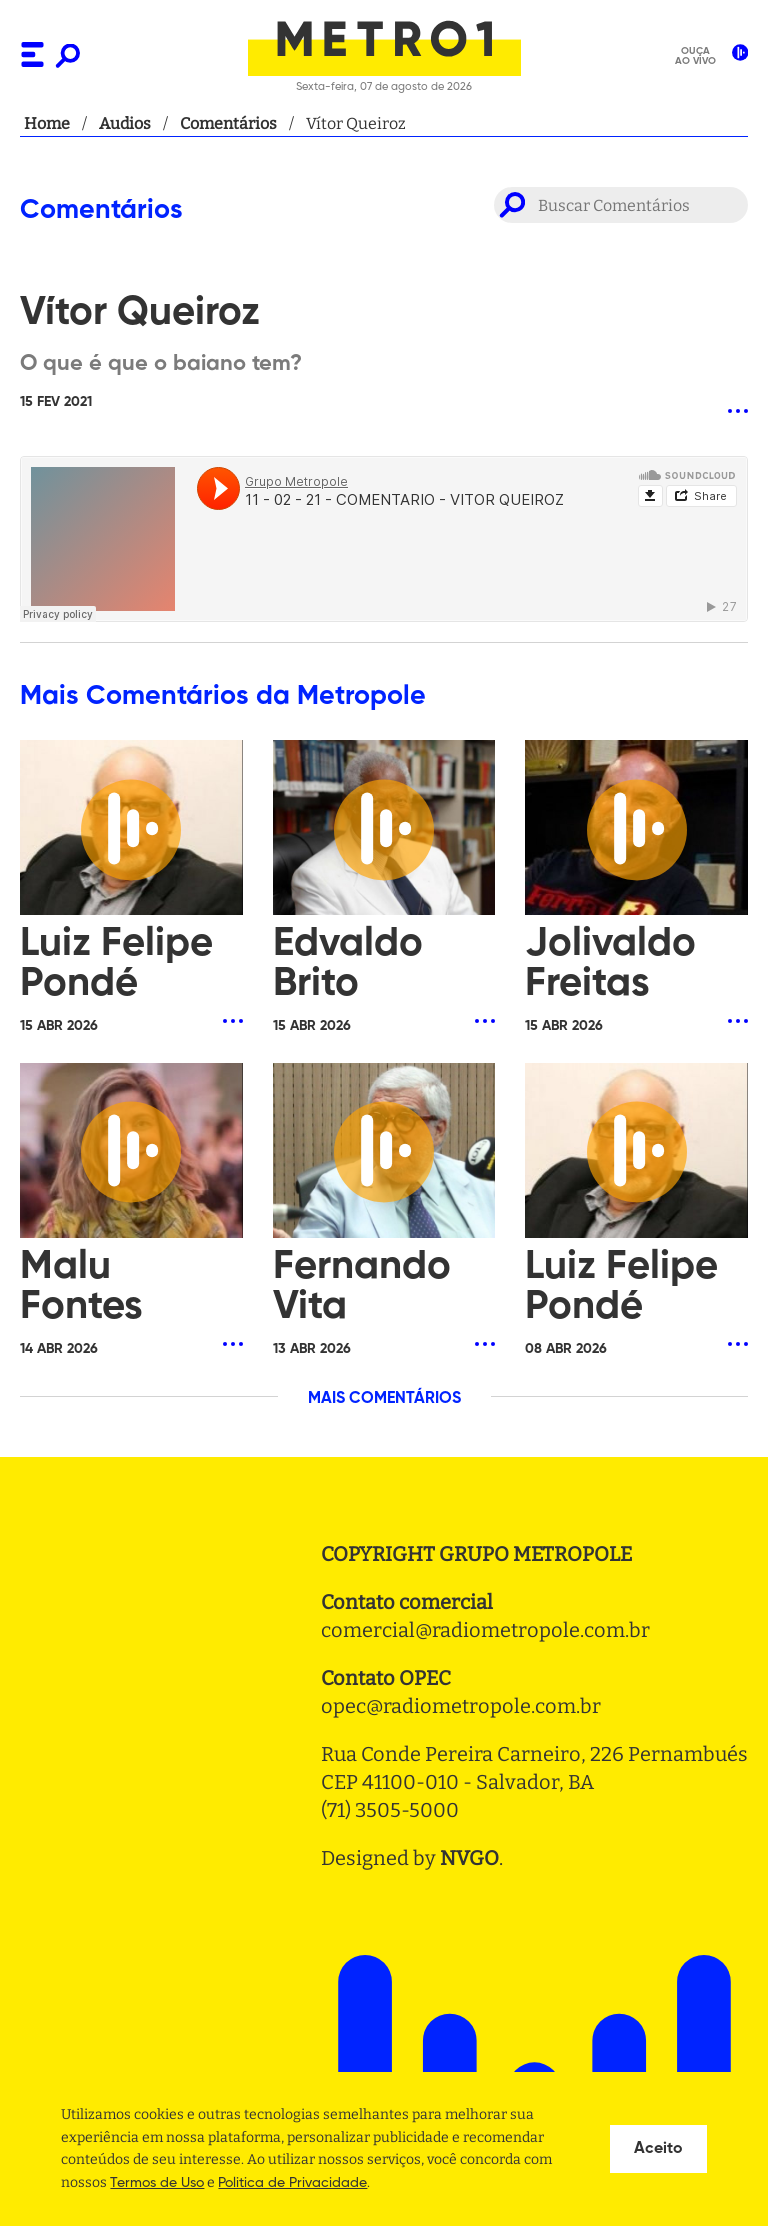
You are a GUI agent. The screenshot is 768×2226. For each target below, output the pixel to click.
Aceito (658, 2149)
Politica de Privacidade (292, 2183)
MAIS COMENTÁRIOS (384, 1399)
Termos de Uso (157, 2183)
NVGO (469, 1858)
